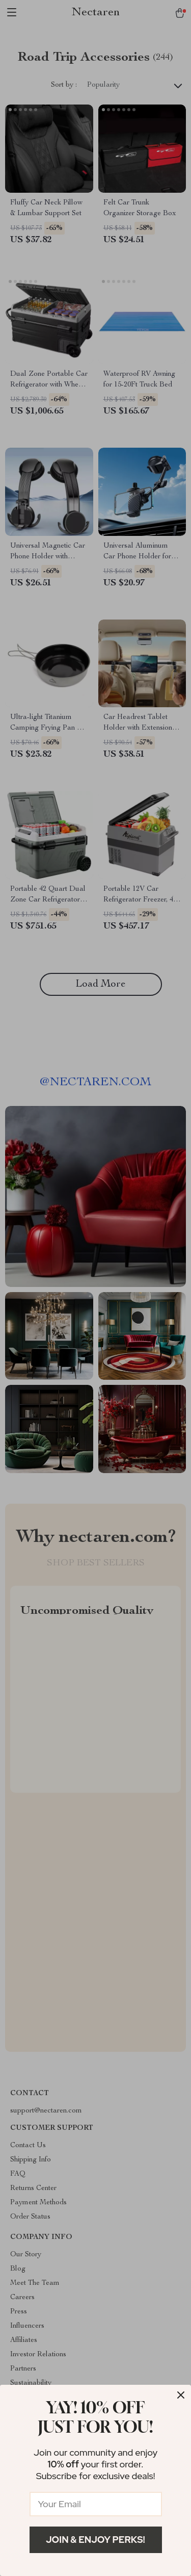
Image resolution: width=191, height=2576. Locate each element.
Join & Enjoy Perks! (95, 2539)
